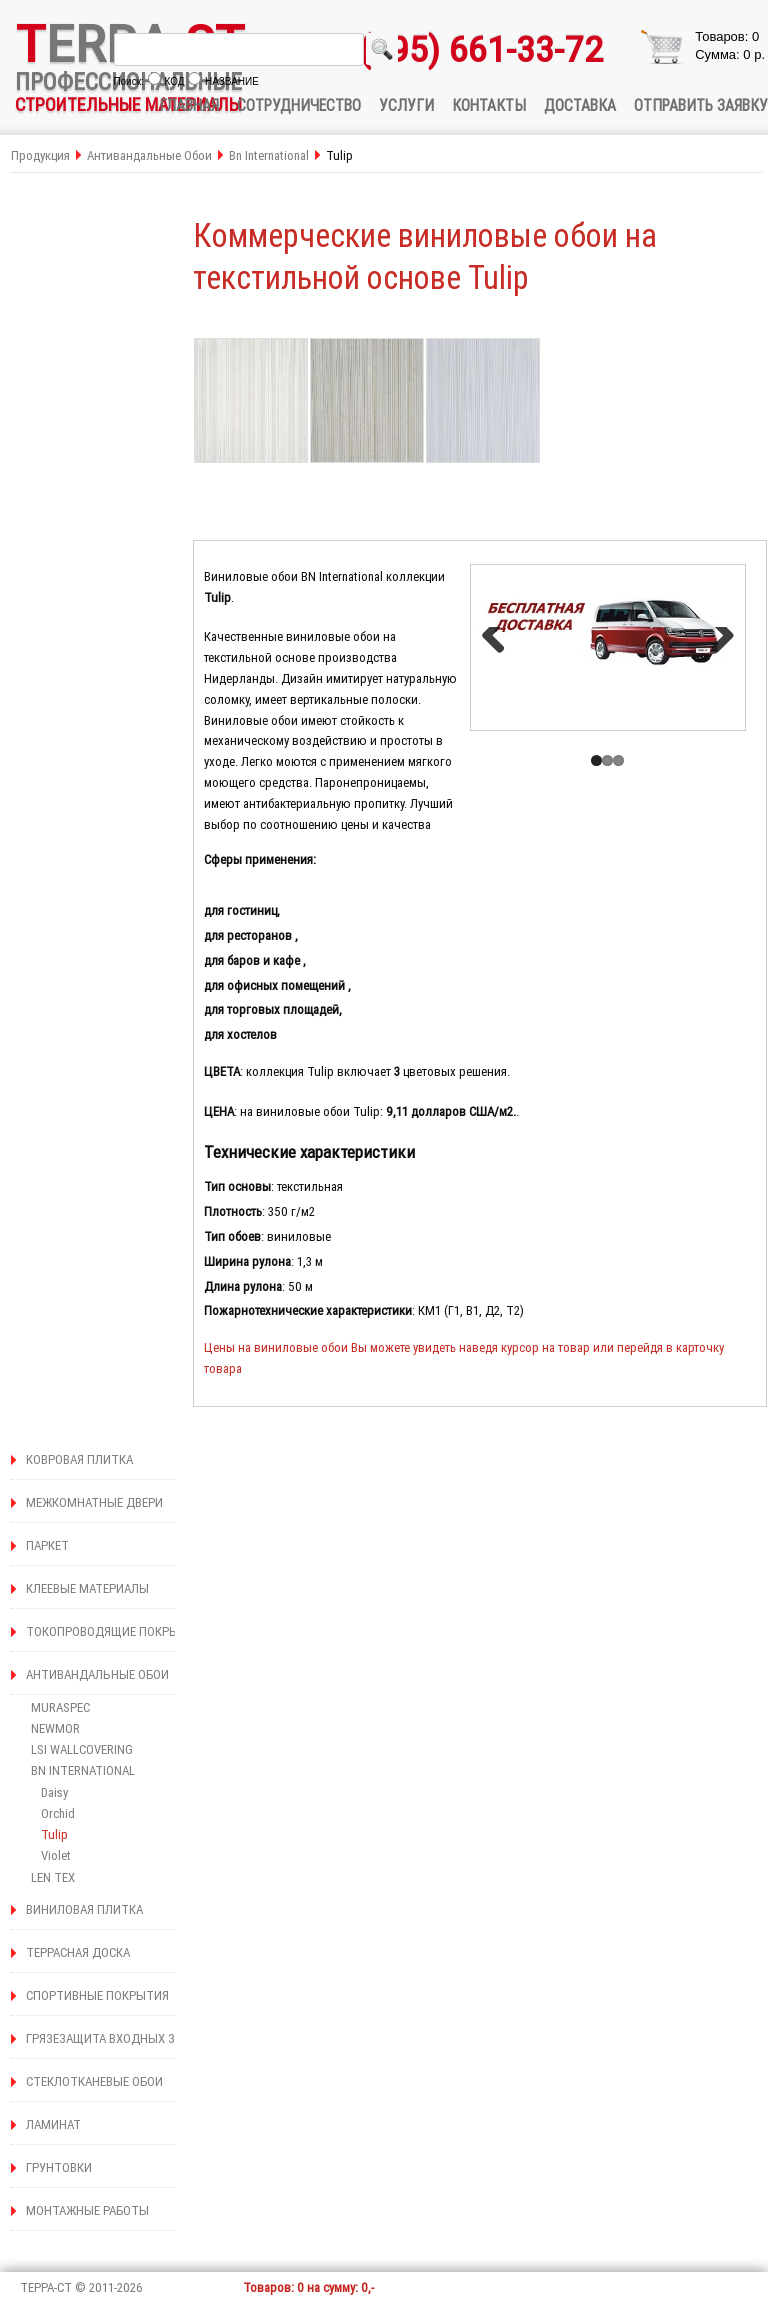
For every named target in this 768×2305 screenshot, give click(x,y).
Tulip (54, 1834)
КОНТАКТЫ (489, 105)
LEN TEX (53, 1877)
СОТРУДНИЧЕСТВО (299, 105)
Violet (56, 1855)
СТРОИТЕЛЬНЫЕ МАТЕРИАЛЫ (128, 104)
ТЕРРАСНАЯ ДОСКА (78, 1952)
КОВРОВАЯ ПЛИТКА (79, 1459)
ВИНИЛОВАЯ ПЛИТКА (84, 1909)
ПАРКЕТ (47, 1545)
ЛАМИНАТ (53, 2124)
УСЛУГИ (406, 105)
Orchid (58, 1813)
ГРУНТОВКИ (59, 2167)
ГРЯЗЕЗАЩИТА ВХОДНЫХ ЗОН (108, 2038)
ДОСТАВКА (580, 105)
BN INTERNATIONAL (83, 1770)
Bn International (270, 155)
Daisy (54, 1792)
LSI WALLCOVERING (82, 1749)
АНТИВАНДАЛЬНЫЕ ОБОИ (97, 1674)
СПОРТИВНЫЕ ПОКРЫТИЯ (97, 1995)
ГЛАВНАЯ (189, 105)
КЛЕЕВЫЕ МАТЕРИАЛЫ (87, 1588)
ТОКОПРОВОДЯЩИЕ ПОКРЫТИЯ (114, 1631)
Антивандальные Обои (151, 155)
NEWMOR (55, 1728)
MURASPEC (60, 1707)
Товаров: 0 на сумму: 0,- (308, 2287)
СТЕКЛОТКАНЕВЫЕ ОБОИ (94, 2081)
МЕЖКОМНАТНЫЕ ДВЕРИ (94, 1502)
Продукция (40, 155)
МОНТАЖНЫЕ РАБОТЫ (87, 2210)
